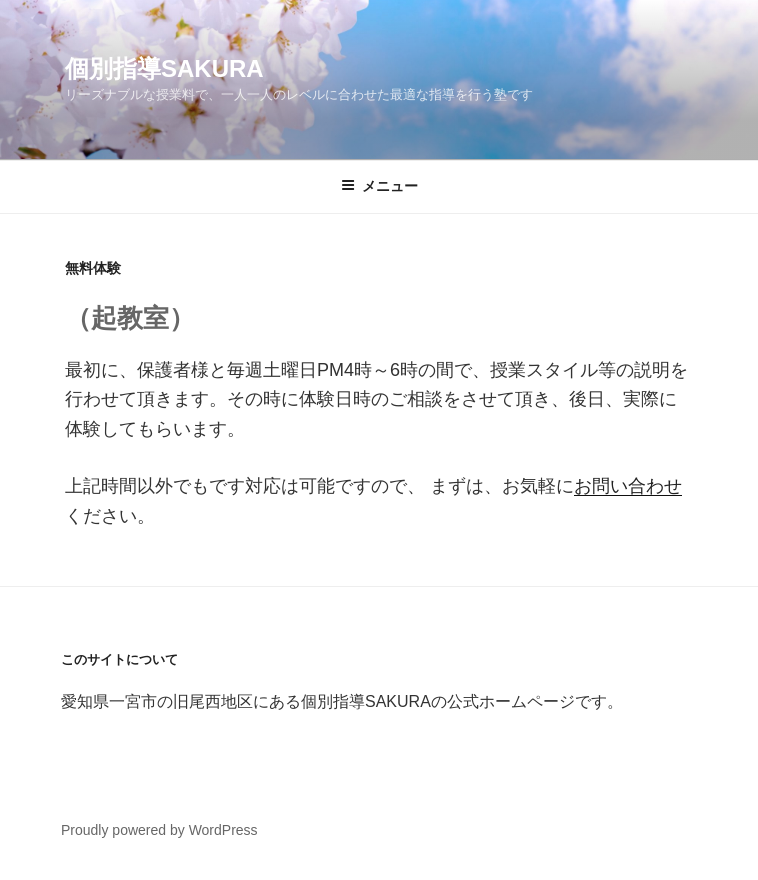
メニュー (379, 186)
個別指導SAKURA (164, 68)
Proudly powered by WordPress (159, 830)
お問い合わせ (628, 486)
